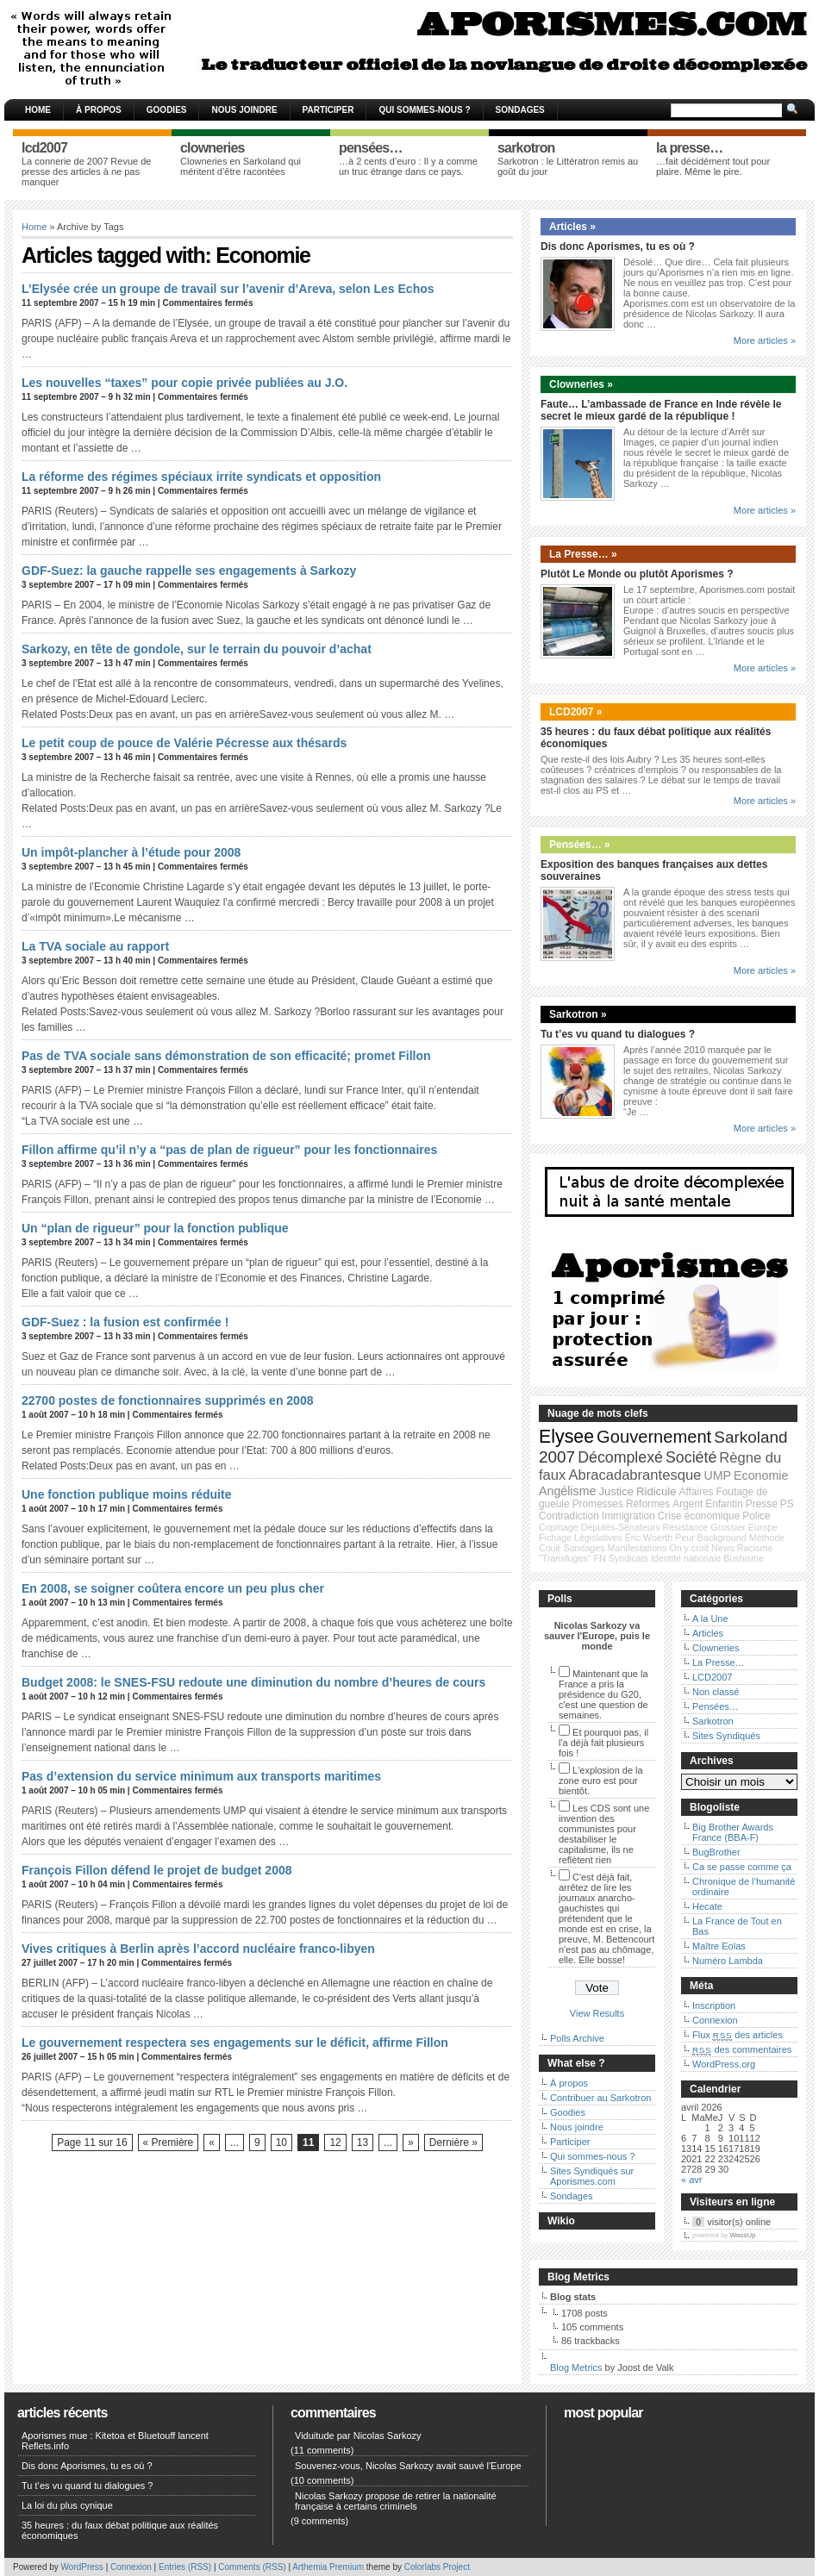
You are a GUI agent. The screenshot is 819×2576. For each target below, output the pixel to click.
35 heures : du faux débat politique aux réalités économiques (120, 2530)
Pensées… (715, 1706)
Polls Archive (577, 2038)
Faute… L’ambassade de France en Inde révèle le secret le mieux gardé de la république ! (661, 410)
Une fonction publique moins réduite (126, 1494)
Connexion (715, 2020)
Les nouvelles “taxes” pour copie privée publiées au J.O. (184, 383)
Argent (687, 1504)
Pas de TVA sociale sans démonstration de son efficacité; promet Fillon (226, 1056)
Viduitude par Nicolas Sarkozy (358, 2435)
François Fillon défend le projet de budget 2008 (157, 1870)
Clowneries (715, 1648)
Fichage (555, 1537)
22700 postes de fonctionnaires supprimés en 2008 (167, 1400)
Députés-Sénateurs (620, 1527)
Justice (616, 1491)
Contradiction (569, 1516)
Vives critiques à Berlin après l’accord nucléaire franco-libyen (198, 1948)
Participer (328, 110)
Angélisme (567, 1491)
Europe (763, 1527)
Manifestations (637, 1548)
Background (722, 1537)
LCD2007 (712, 1677)
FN (600, 1558)
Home (38, 110)
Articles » (572, 227)
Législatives (598, 1537)
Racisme (754, 1548)
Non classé (715, 1692)
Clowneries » (581, 384)
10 (281, 2142)
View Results (597, 2013)
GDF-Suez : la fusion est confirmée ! (125, 1322)
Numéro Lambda (727, 1960)
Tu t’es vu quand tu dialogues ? (618, 1034)
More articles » (765, 340)
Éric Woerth (648, 1537)
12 (335, 2142)
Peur (685, 1537)
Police (756, 1516)
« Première (168, 2142)
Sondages (520, 110)
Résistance (686, 1527)
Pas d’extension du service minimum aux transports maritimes (201, 1776)
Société (691, 1457)
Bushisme (743, 1558)
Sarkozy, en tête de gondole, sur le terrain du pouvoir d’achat (197, 649)
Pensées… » (579, 845)
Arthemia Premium (328, 2567)
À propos (99, 110)
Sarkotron (713, 1721)
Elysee (566, 1436)
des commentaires (741, 2049)
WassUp (743, 2235)
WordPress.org (723, 2064)
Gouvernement (654, 1436)
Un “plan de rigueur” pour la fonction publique (155, 1228)
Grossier (727, 1527)
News (723, 1548)
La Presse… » (583, 554)
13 (362, 2142)
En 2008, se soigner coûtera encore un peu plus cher (173, 1588)
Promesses (597, 1504)
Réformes (648, 1504)
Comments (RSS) (251, 2567)
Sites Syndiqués (726, 1736)
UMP (717, 1475)
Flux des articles (737, 2035)
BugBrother (716, 1852)
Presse (762, 1504)
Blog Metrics (576, 2367)
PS (787, 1504)
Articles (707, 1633)
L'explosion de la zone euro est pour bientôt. (601, 1780)
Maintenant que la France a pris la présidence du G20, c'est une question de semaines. (603, 1694)
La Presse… (718, 1662)
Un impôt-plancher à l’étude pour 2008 (131, 852)
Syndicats (628, 1558)
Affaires (696, 1492)
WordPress (82, 2567)
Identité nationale (686, 1558)
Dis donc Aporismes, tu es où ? (618, 246)
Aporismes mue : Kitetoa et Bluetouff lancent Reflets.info (115, 2440)
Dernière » (453, 2142)
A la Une (710, 1618)
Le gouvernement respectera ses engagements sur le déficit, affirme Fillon (235, 2042)
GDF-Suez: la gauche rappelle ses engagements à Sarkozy (189, 570)
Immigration (628, 1516)
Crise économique (699, 1516)
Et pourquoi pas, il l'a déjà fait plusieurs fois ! (603, 1742)
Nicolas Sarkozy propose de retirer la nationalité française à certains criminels (396, 2501)
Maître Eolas (719, 1946)
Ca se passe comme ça (741, 1867)
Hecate (707, 1906)
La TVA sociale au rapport (95, 946)
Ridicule (656, 1491)
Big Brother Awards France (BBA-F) (732, 1832)
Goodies (167, 110)
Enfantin (723, 1504)
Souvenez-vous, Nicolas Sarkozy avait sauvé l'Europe (408, 2466)
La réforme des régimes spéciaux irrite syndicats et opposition (201, 476)
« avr (691, 2179)
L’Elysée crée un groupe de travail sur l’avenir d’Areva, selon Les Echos (228, 289)
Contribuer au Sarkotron (600, 2098)
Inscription (713, 2005)
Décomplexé (620, 1457)
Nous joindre (244, 110)
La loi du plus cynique (67, 2505)
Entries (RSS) (185, 2567)
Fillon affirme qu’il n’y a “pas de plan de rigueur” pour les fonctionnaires (229, 1150)
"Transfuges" (565, 1558)
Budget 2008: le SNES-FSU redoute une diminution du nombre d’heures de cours (253, 1682)
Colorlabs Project (437, 2567)
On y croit (689, 1548)
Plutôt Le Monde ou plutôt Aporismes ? (637, 574)
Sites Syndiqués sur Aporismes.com (592, 2176)
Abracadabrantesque (634, 1475)
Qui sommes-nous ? (424, 110)
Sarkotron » (578, 1014)
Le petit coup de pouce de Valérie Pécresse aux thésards (184, 743)
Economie (761, 1475)
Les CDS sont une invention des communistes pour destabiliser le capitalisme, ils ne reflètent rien (604, 1834)
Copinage (558, 1527)
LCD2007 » (575, 712)
